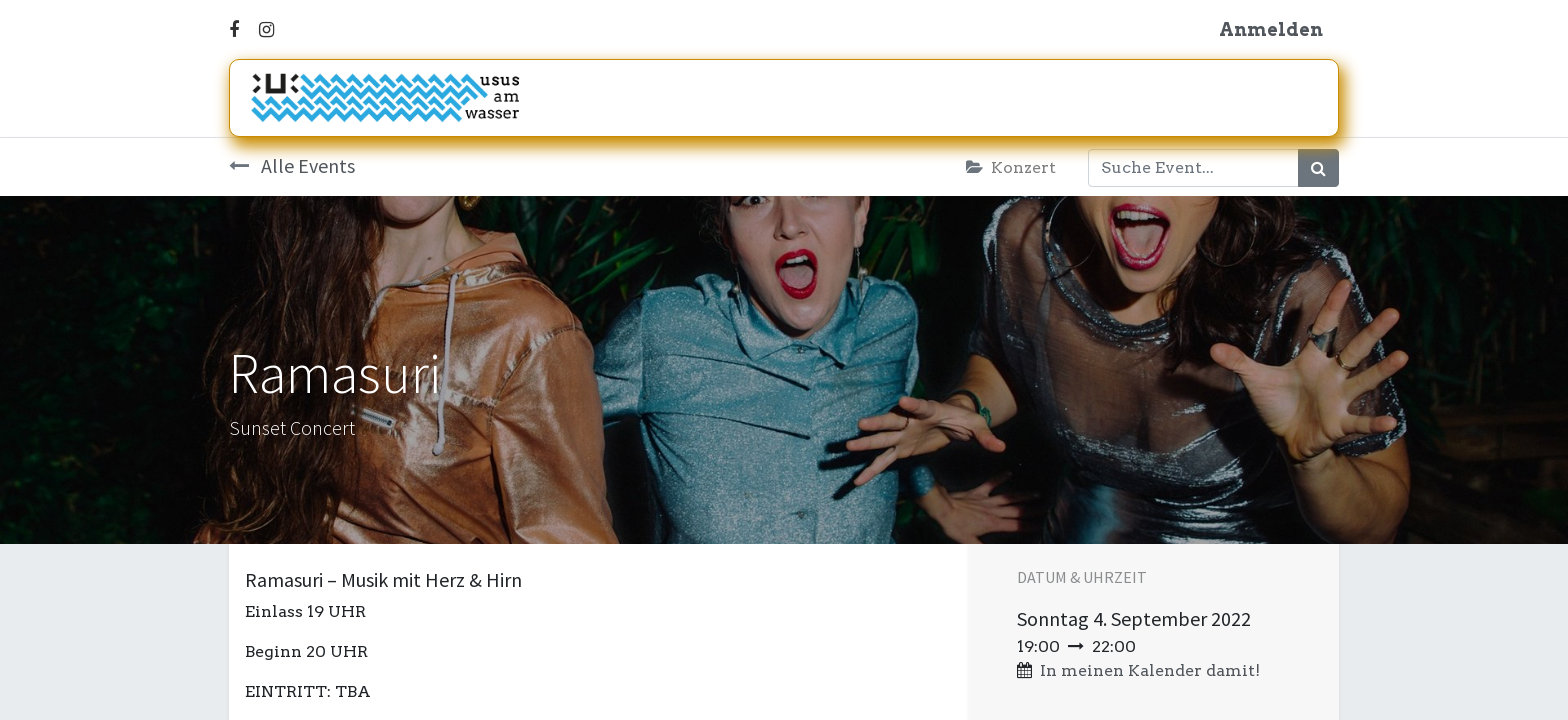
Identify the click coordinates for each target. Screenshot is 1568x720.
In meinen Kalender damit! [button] (1150, 670)
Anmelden (1271, 29)
